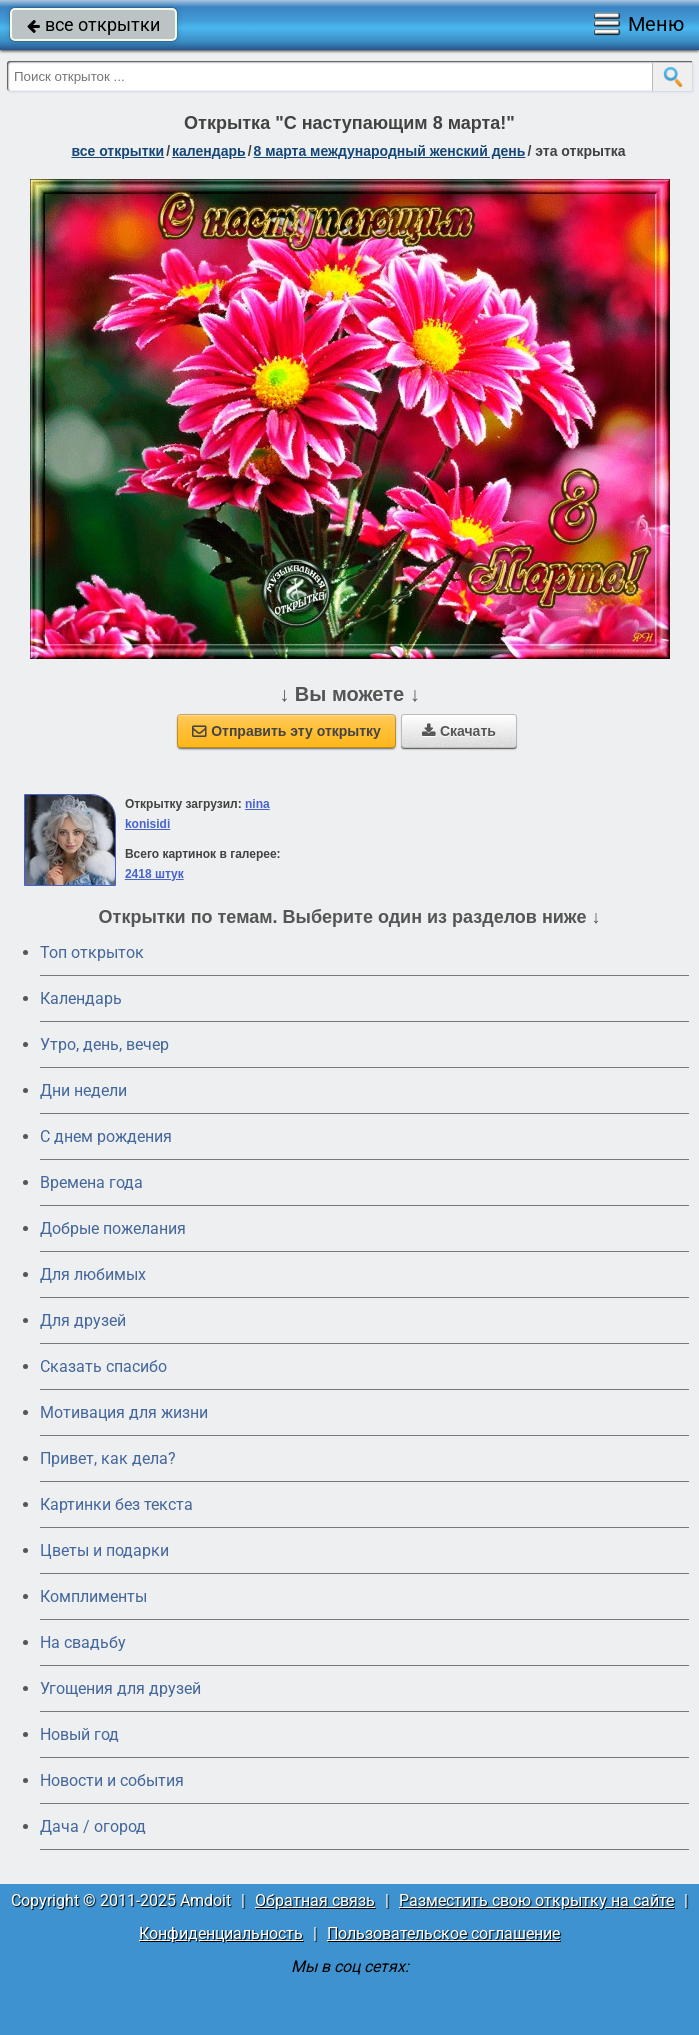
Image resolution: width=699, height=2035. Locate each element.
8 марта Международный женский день (390, 151)
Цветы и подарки (104, 1550)
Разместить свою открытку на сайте (536, 1900)
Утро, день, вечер (104, 1044)
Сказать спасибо (103, 1366)
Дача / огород (93, 1826)
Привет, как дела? (108, 1458)
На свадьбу (83, 1642)
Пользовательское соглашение (443, 1933)
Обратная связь (315, 1900)
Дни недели (83, 1090)
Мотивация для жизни (124, 1412)
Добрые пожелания (113, 1228)
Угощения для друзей (120, 1688)
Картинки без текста (116, 1504)
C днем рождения (106, 1136)
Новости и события (112, 1780)
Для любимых (93, 1274)
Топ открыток (92, 952)
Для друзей (83, 1320)
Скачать (459, 731)
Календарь (209, 151)
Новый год (79, 1734)
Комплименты (93, 1596)
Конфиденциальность (221, 1933)
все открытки (93, 24)
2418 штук (154, 874)
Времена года (91, 1182)
